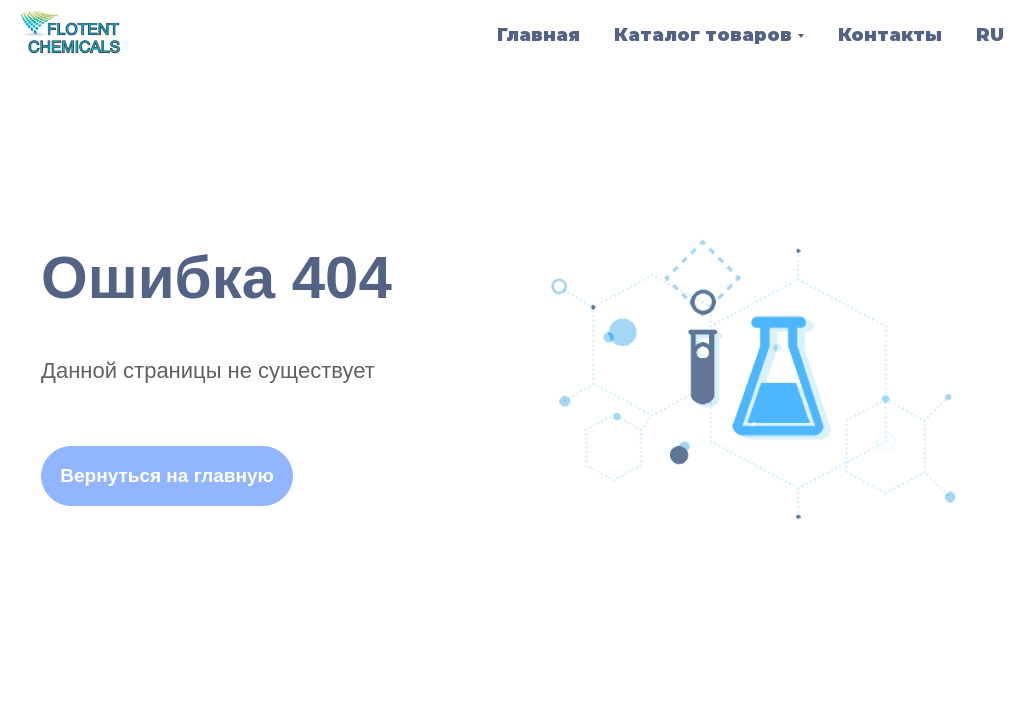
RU (990, 35)
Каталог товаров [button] (703, 35)
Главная (538, 35)
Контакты (890, 35)
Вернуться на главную (166, 475)
